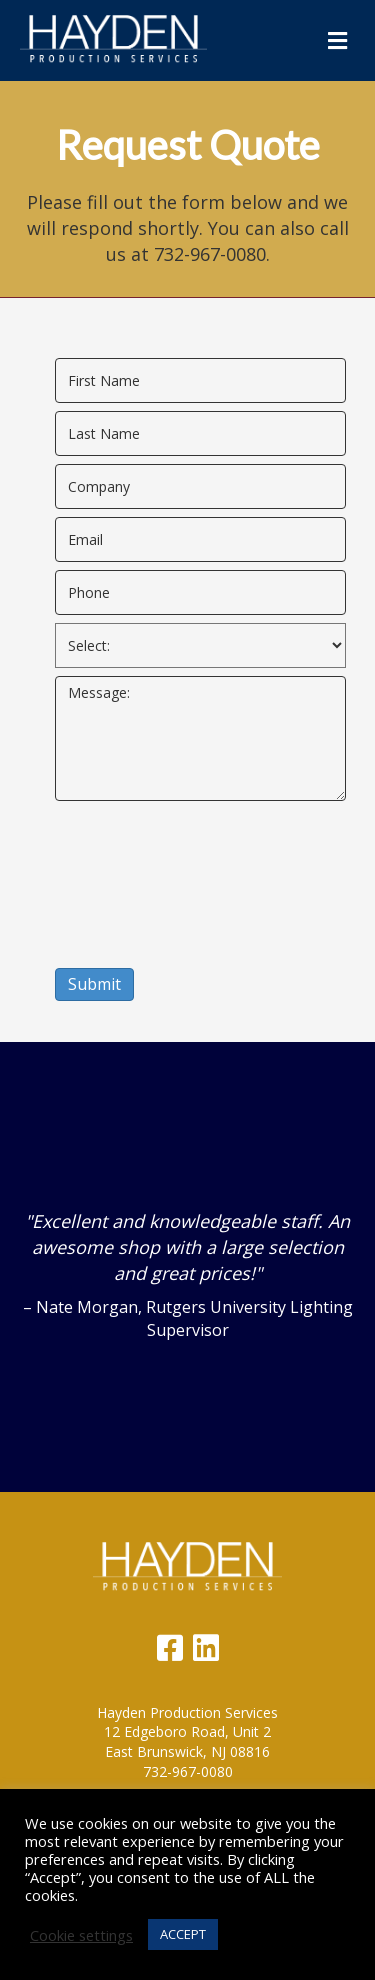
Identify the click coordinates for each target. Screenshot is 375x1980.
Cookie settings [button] (81, 1935)
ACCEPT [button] (183, 1934)
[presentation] (137, 881)
